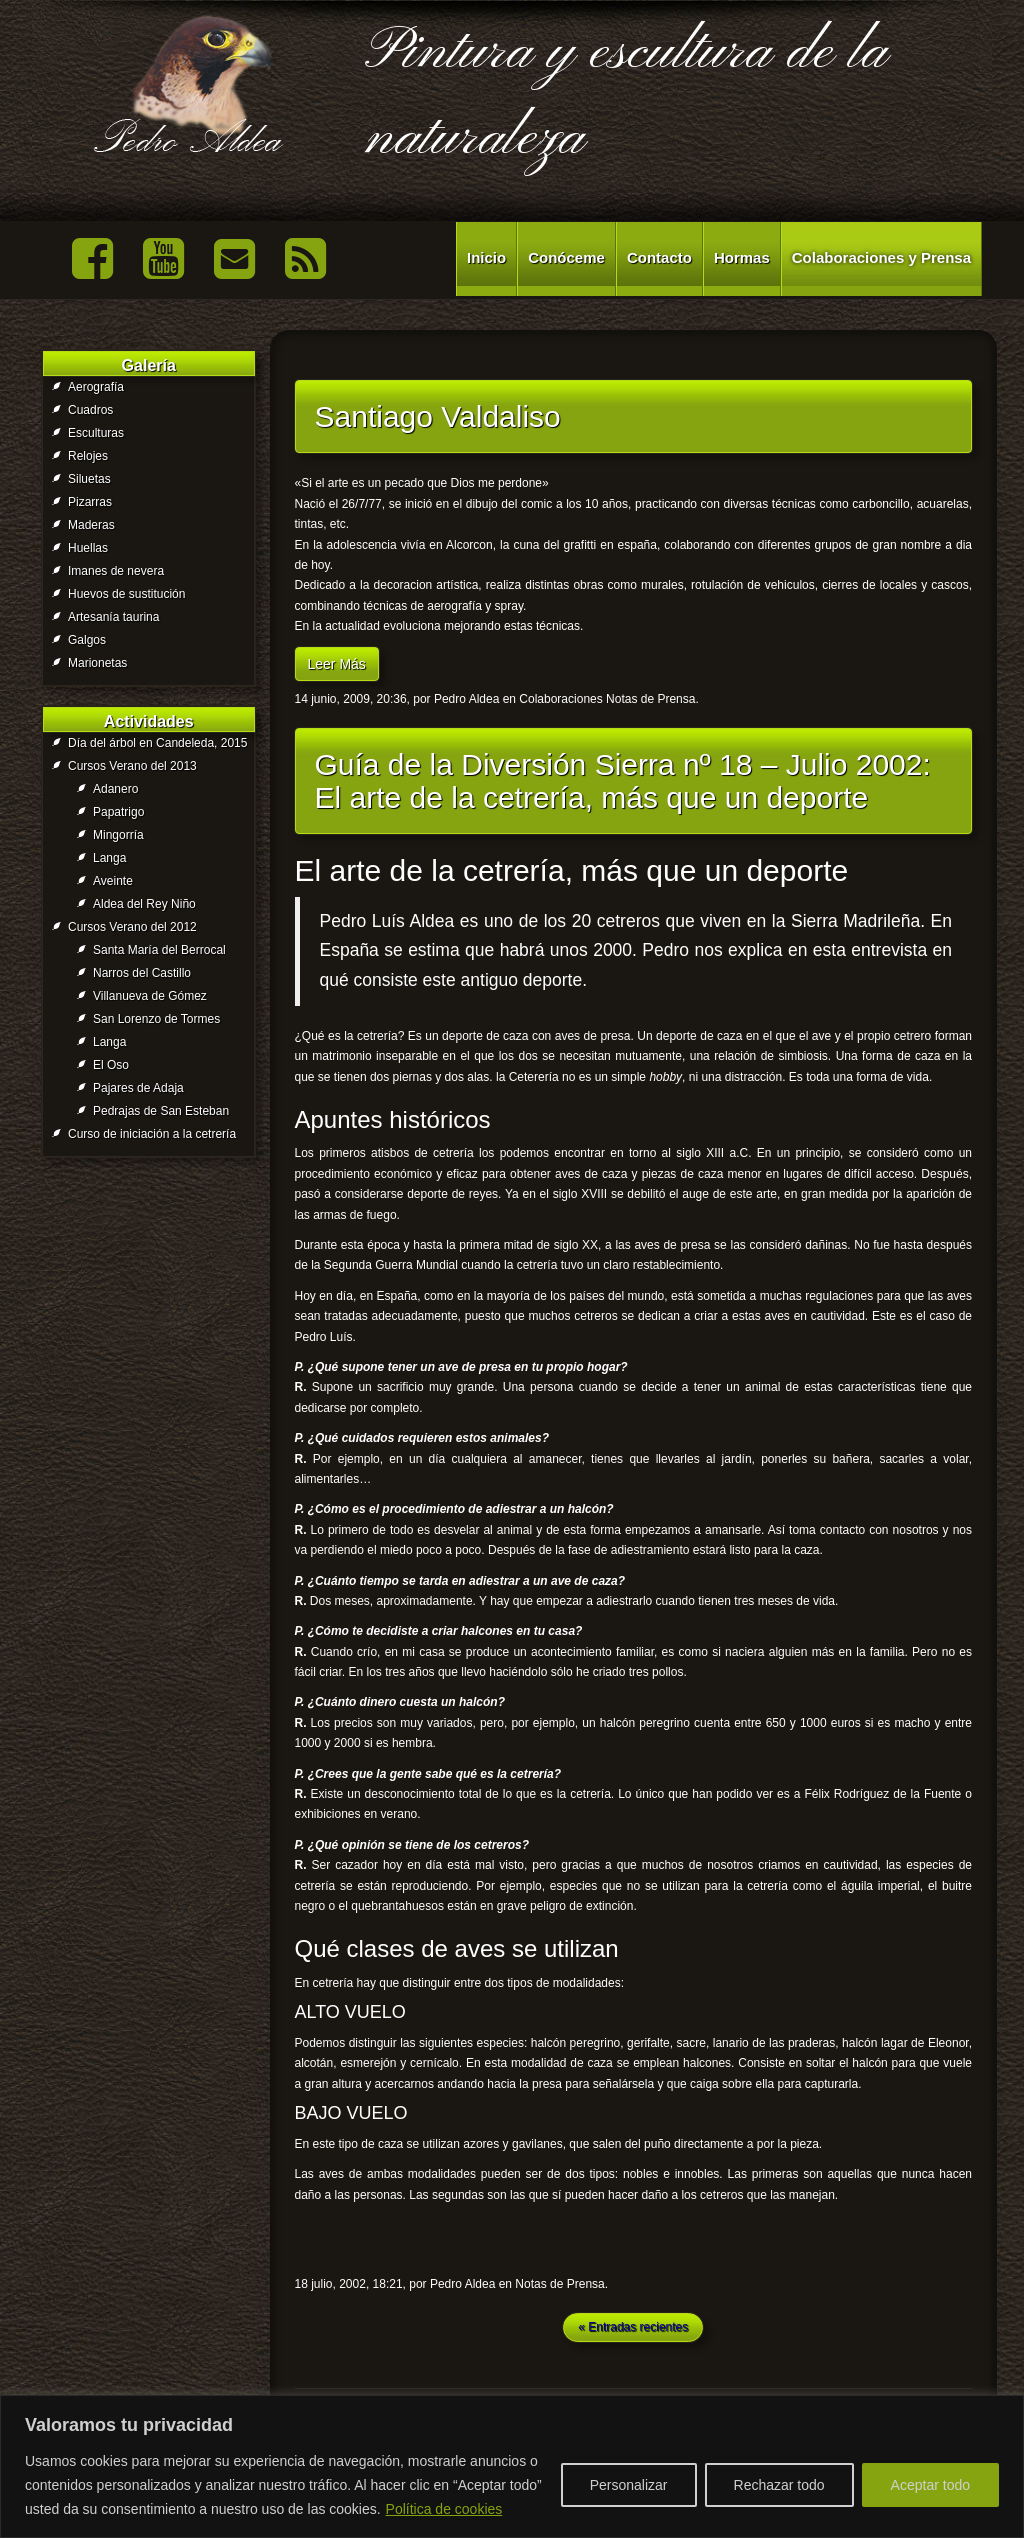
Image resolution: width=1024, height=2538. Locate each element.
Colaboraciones (560, 699)
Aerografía (96, 387)
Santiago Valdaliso (438, 416)
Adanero (115, 789)
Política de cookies (444, 2509)
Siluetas (89, 479)
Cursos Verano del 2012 (132, 927)
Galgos (87, 640)
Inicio (486, 257)
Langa (109, 858)
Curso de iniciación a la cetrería (152, 1134)
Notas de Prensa (650, 699)
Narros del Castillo (142, 973)
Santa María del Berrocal (159, 950)
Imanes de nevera (116, 571)
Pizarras (90, 502)
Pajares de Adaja (138, 1088)
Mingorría (118, 835)
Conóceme (566, 257)
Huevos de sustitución (126, 594)
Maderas (91, 525)
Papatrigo (118, 812)
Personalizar (629, 2485)
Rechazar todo (779, 2485)
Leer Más (337, 664)
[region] (512, 2466)
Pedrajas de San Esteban (161, 1111)
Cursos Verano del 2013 (132, 766)
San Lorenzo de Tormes (156, 1019)
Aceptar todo (930, 2485)
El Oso (111, 1065)
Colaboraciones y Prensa (881, 257)
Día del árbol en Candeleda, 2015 (157, 743)
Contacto (659, 257)
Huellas (88, 548)
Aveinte (113, 881)
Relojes (88, 456)
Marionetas (97, 663)
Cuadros (90, 410)
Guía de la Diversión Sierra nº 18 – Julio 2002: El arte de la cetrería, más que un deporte (623, 781)
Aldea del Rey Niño (144, 904)
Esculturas (96, 433)
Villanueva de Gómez (150, 996)
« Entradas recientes (633, 2327)
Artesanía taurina (113, 617)
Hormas (742, 257)
